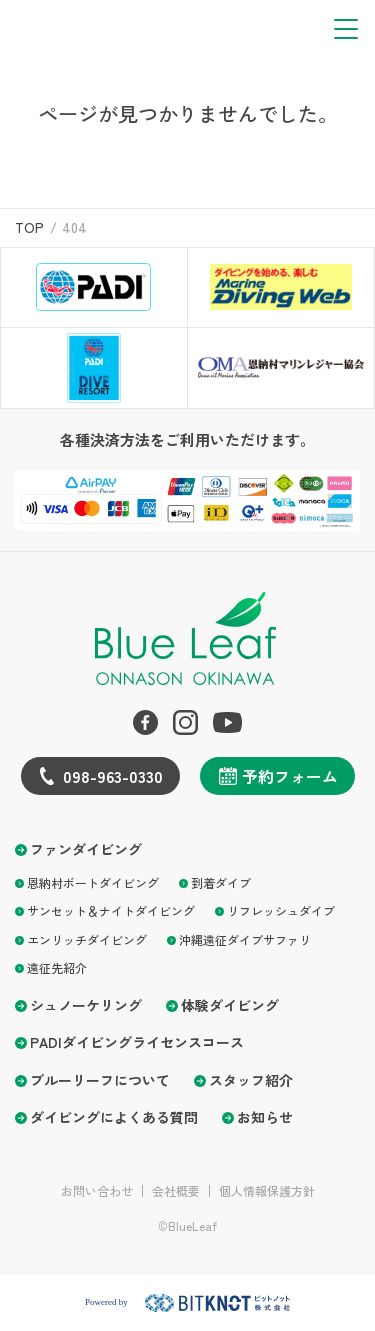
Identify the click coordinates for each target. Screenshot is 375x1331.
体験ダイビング (230, 1005)
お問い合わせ (97, 1191)
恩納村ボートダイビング (93, 882)
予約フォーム (290, 776)
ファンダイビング (86, 849)
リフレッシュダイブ (281, 910)
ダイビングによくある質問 (114, 1117)
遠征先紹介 (57, 967)
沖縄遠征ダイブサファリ (245, 939)
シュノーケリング (86, 1005)
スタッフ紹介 (251, 1080)
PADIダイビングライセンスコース (137, 1042)
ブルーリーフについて (100, 1080)
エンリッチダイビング (87, 939)
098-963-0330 (113, 776)
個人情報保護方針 (267, 1191)
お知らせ (265, 1117)
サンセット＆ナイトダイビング (111, 910)
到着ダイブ (221, 882)
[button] (346, 29)
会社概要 (176, 1191)
